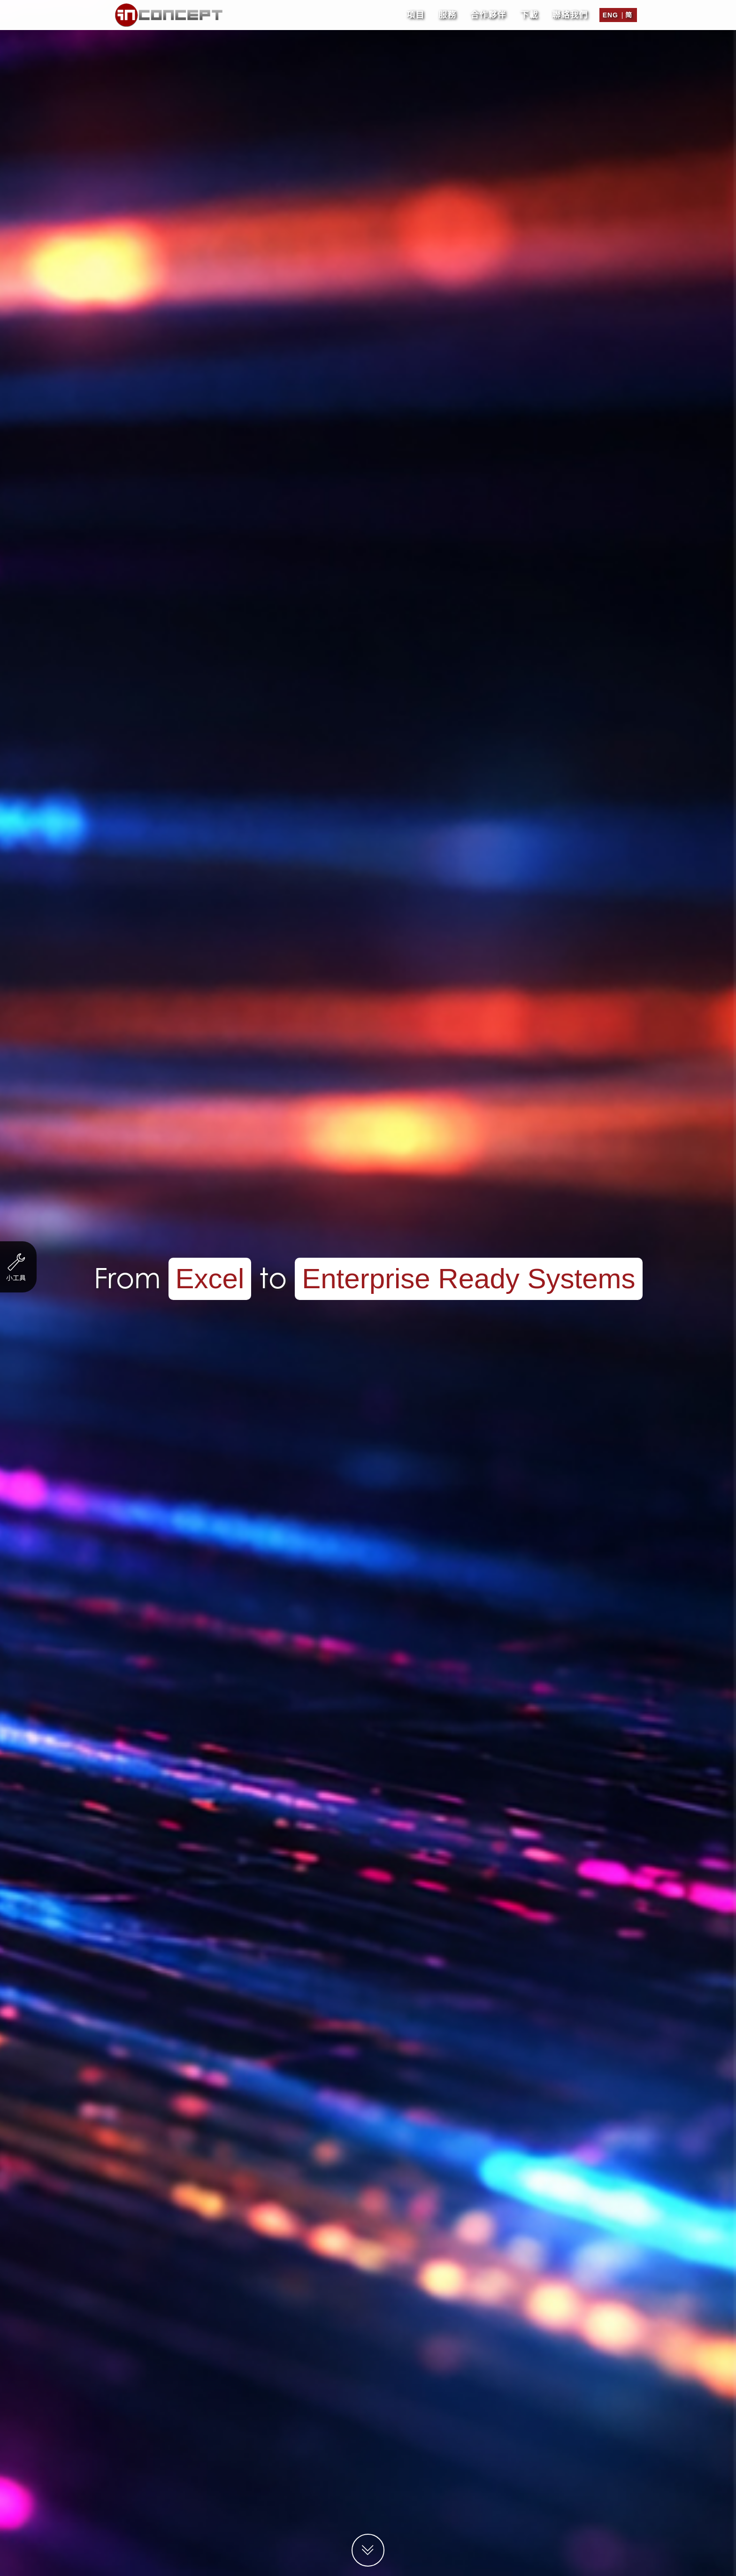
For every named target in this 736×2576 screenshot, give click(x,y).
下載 (529, 11)
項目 (415, 11)
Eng (610, 11)
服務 (447, 11)
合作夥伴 (488, 11)
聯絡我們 (570, 11)
